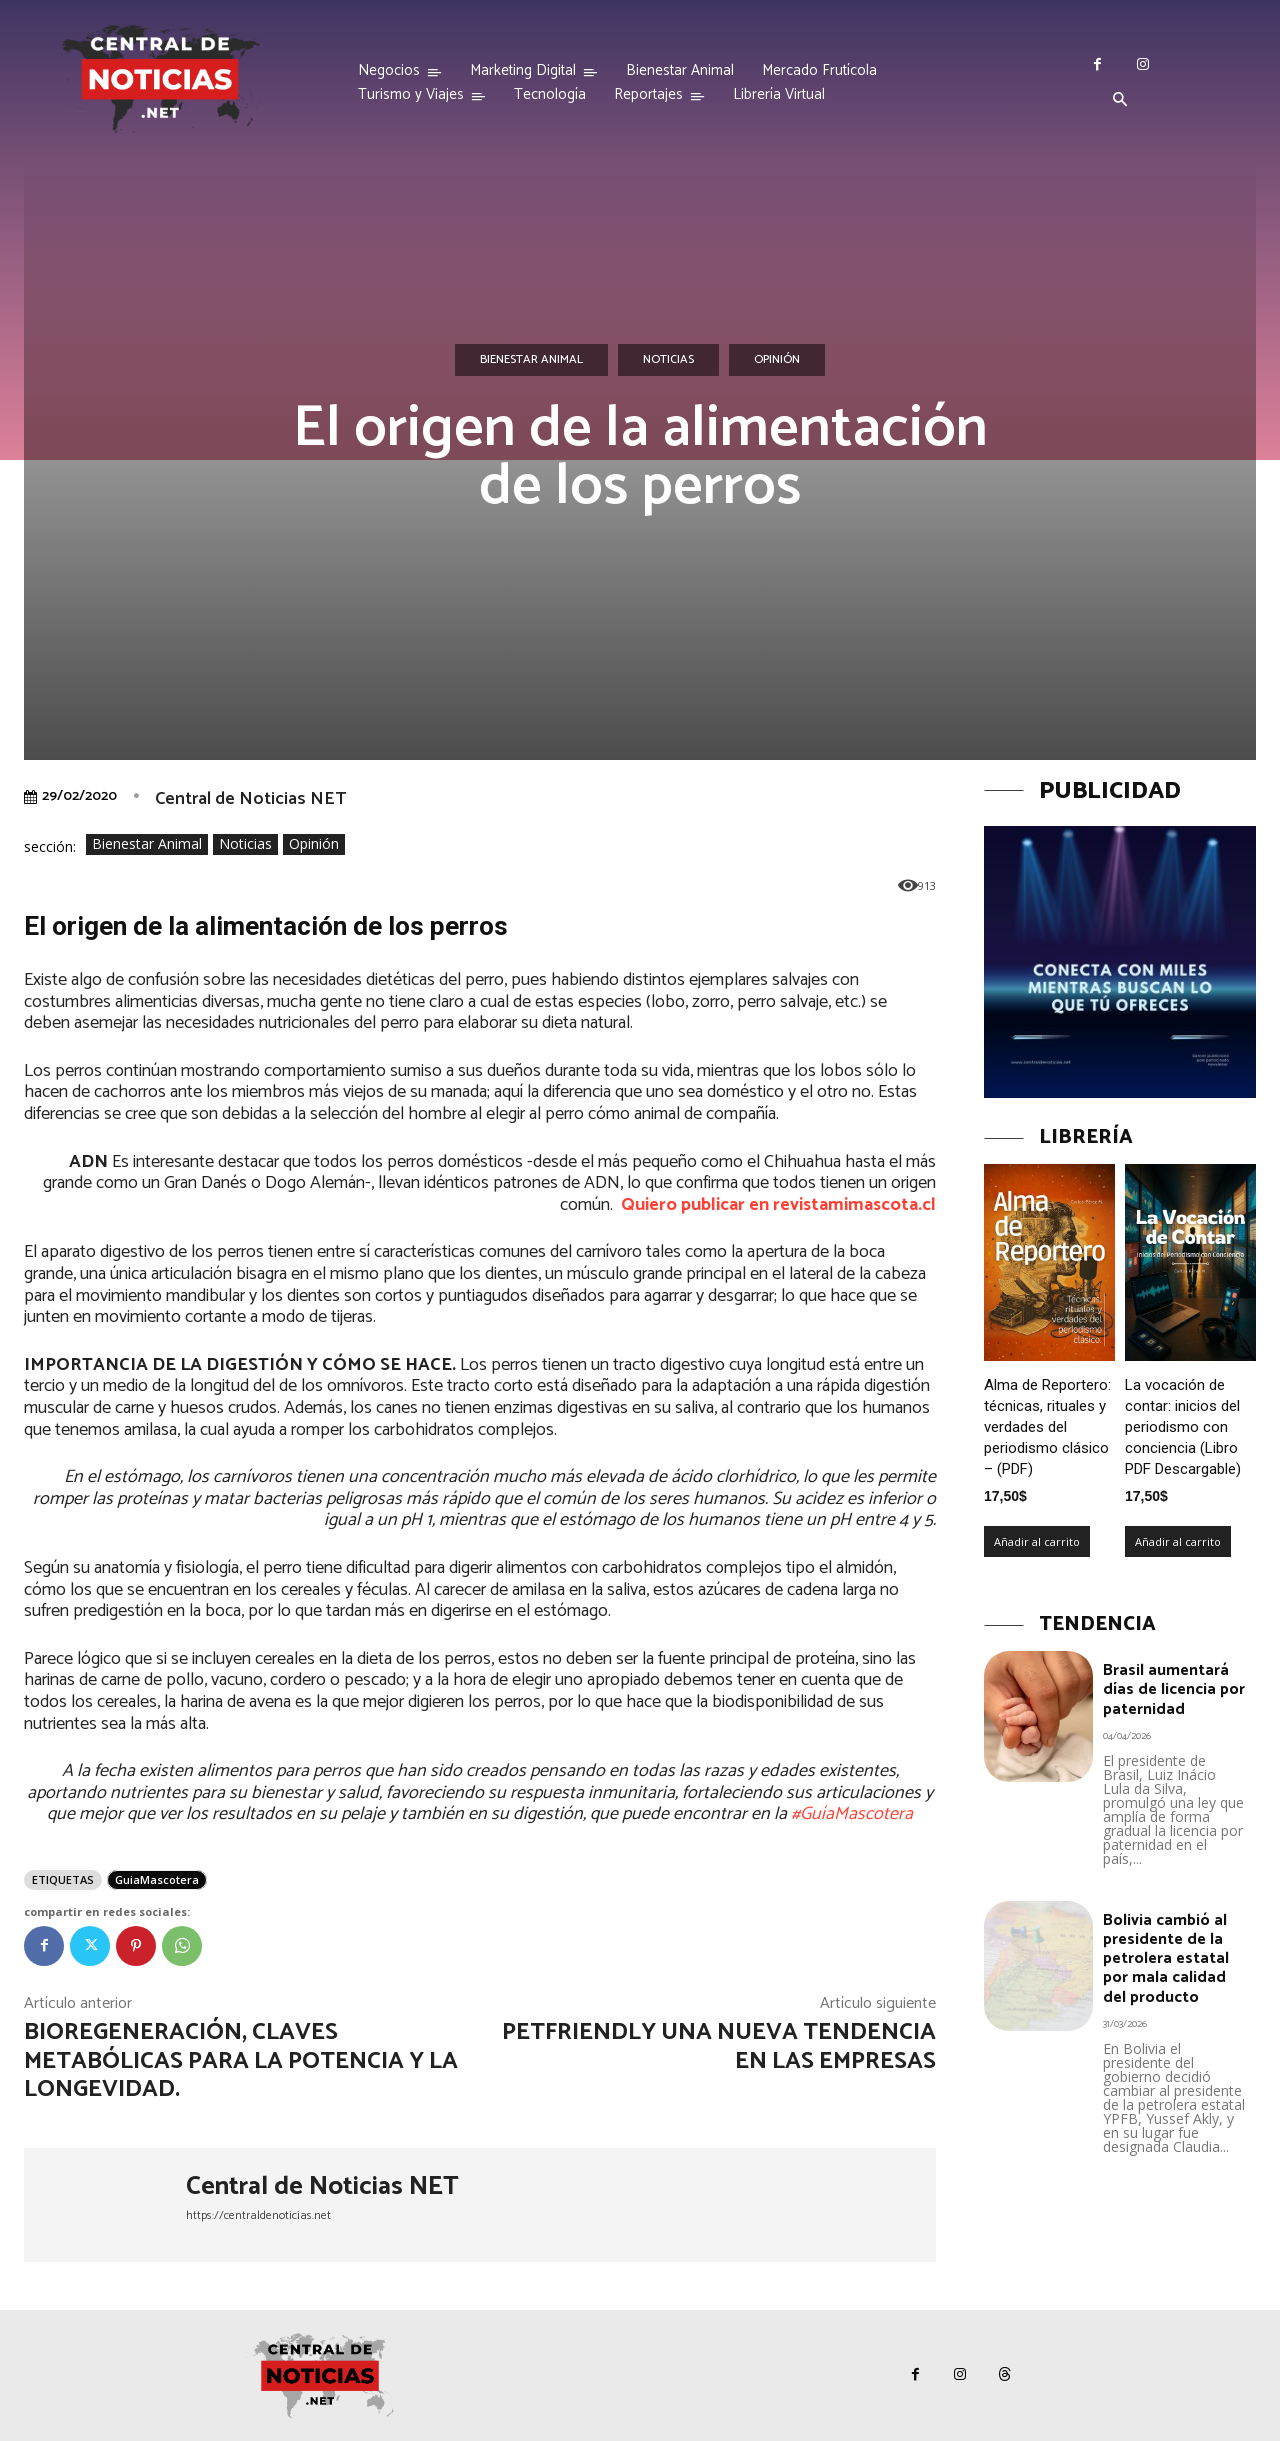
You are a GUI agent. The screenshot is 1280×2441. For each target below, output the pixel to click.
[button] (1120, 101)
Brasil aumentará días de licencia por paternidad (1174, 1689)
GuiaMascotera (157, 1879)
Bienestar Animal (531, 360)
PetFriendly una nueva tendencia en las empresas (719, 2047)
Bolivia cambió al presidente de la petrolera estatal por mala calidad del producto (1166, 1959)
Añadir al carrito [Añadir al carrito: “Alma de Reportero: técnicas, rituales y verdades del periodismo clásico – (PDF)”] (1037, 1541)
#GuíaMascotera (852, 1814)
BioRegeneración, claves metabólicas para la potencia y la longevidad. (241, 2061)
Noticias (668, 360)
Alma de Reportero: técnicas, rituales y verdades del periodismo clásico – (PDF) (1047, 1427)
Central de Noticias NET (250, 799)
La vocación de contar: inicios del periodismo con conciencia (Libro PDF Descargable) (1183, 1427)
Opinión (777, 360)
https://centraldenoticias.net (258, 2215)
